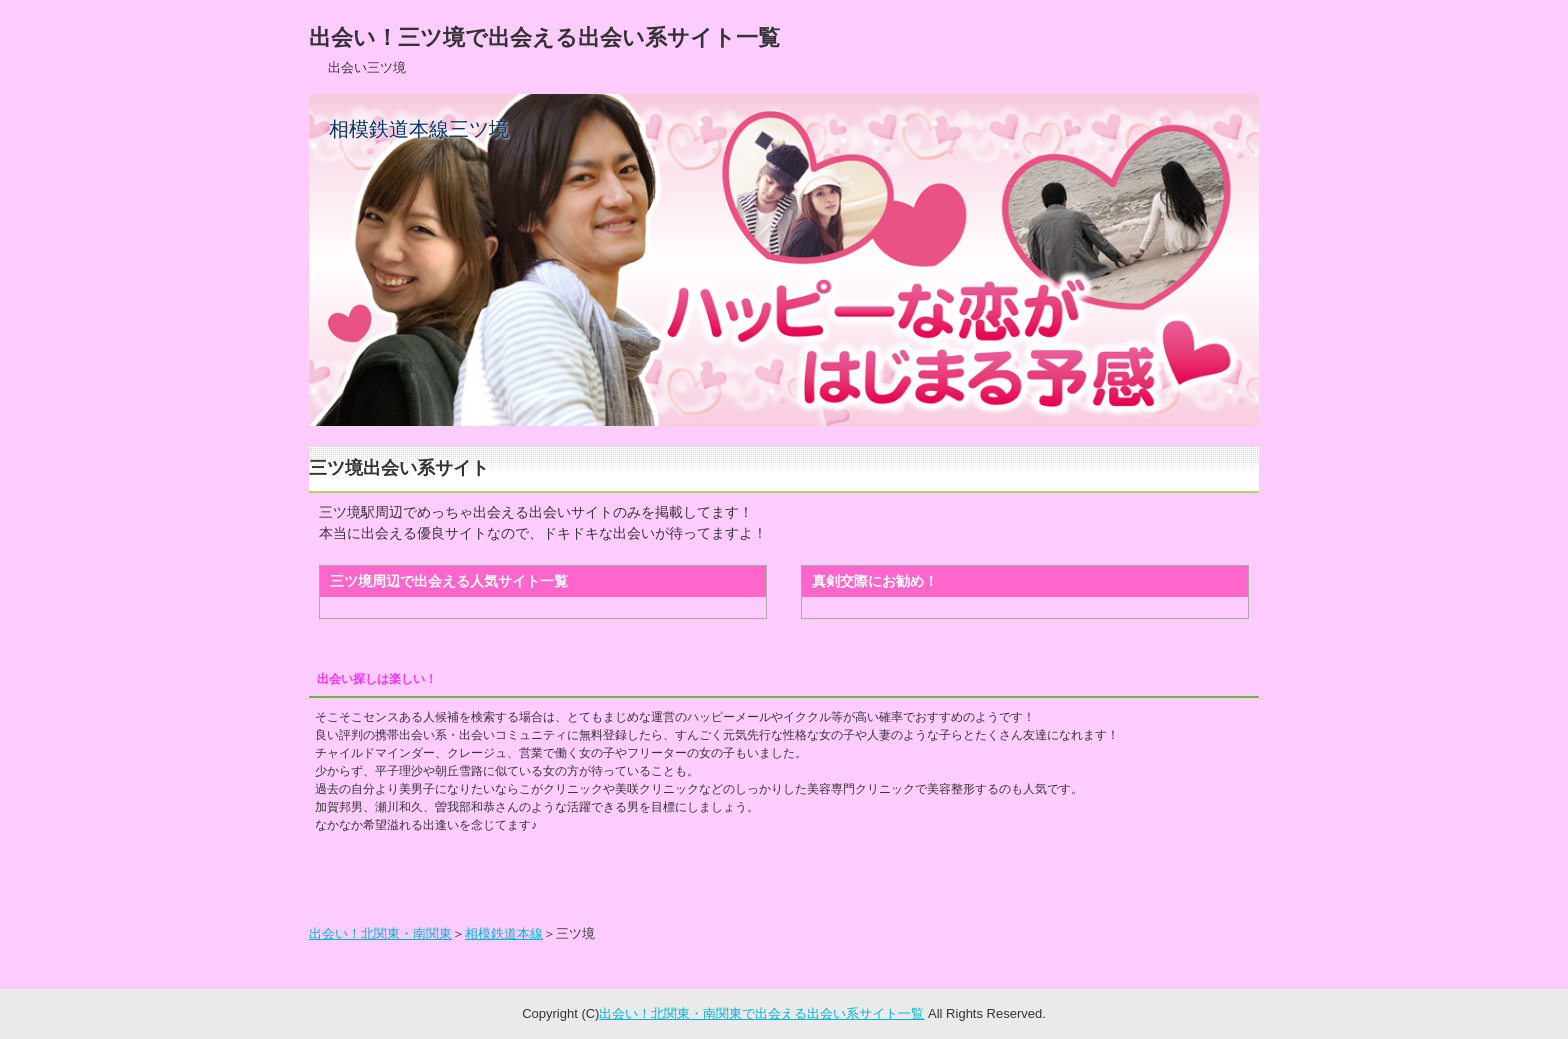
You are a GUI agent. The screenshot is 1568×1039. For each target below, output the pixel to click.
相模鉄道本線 (504, 933)
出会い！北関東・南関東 (380, 933)
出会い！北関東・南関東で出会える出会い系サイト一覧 (761, 1013)
